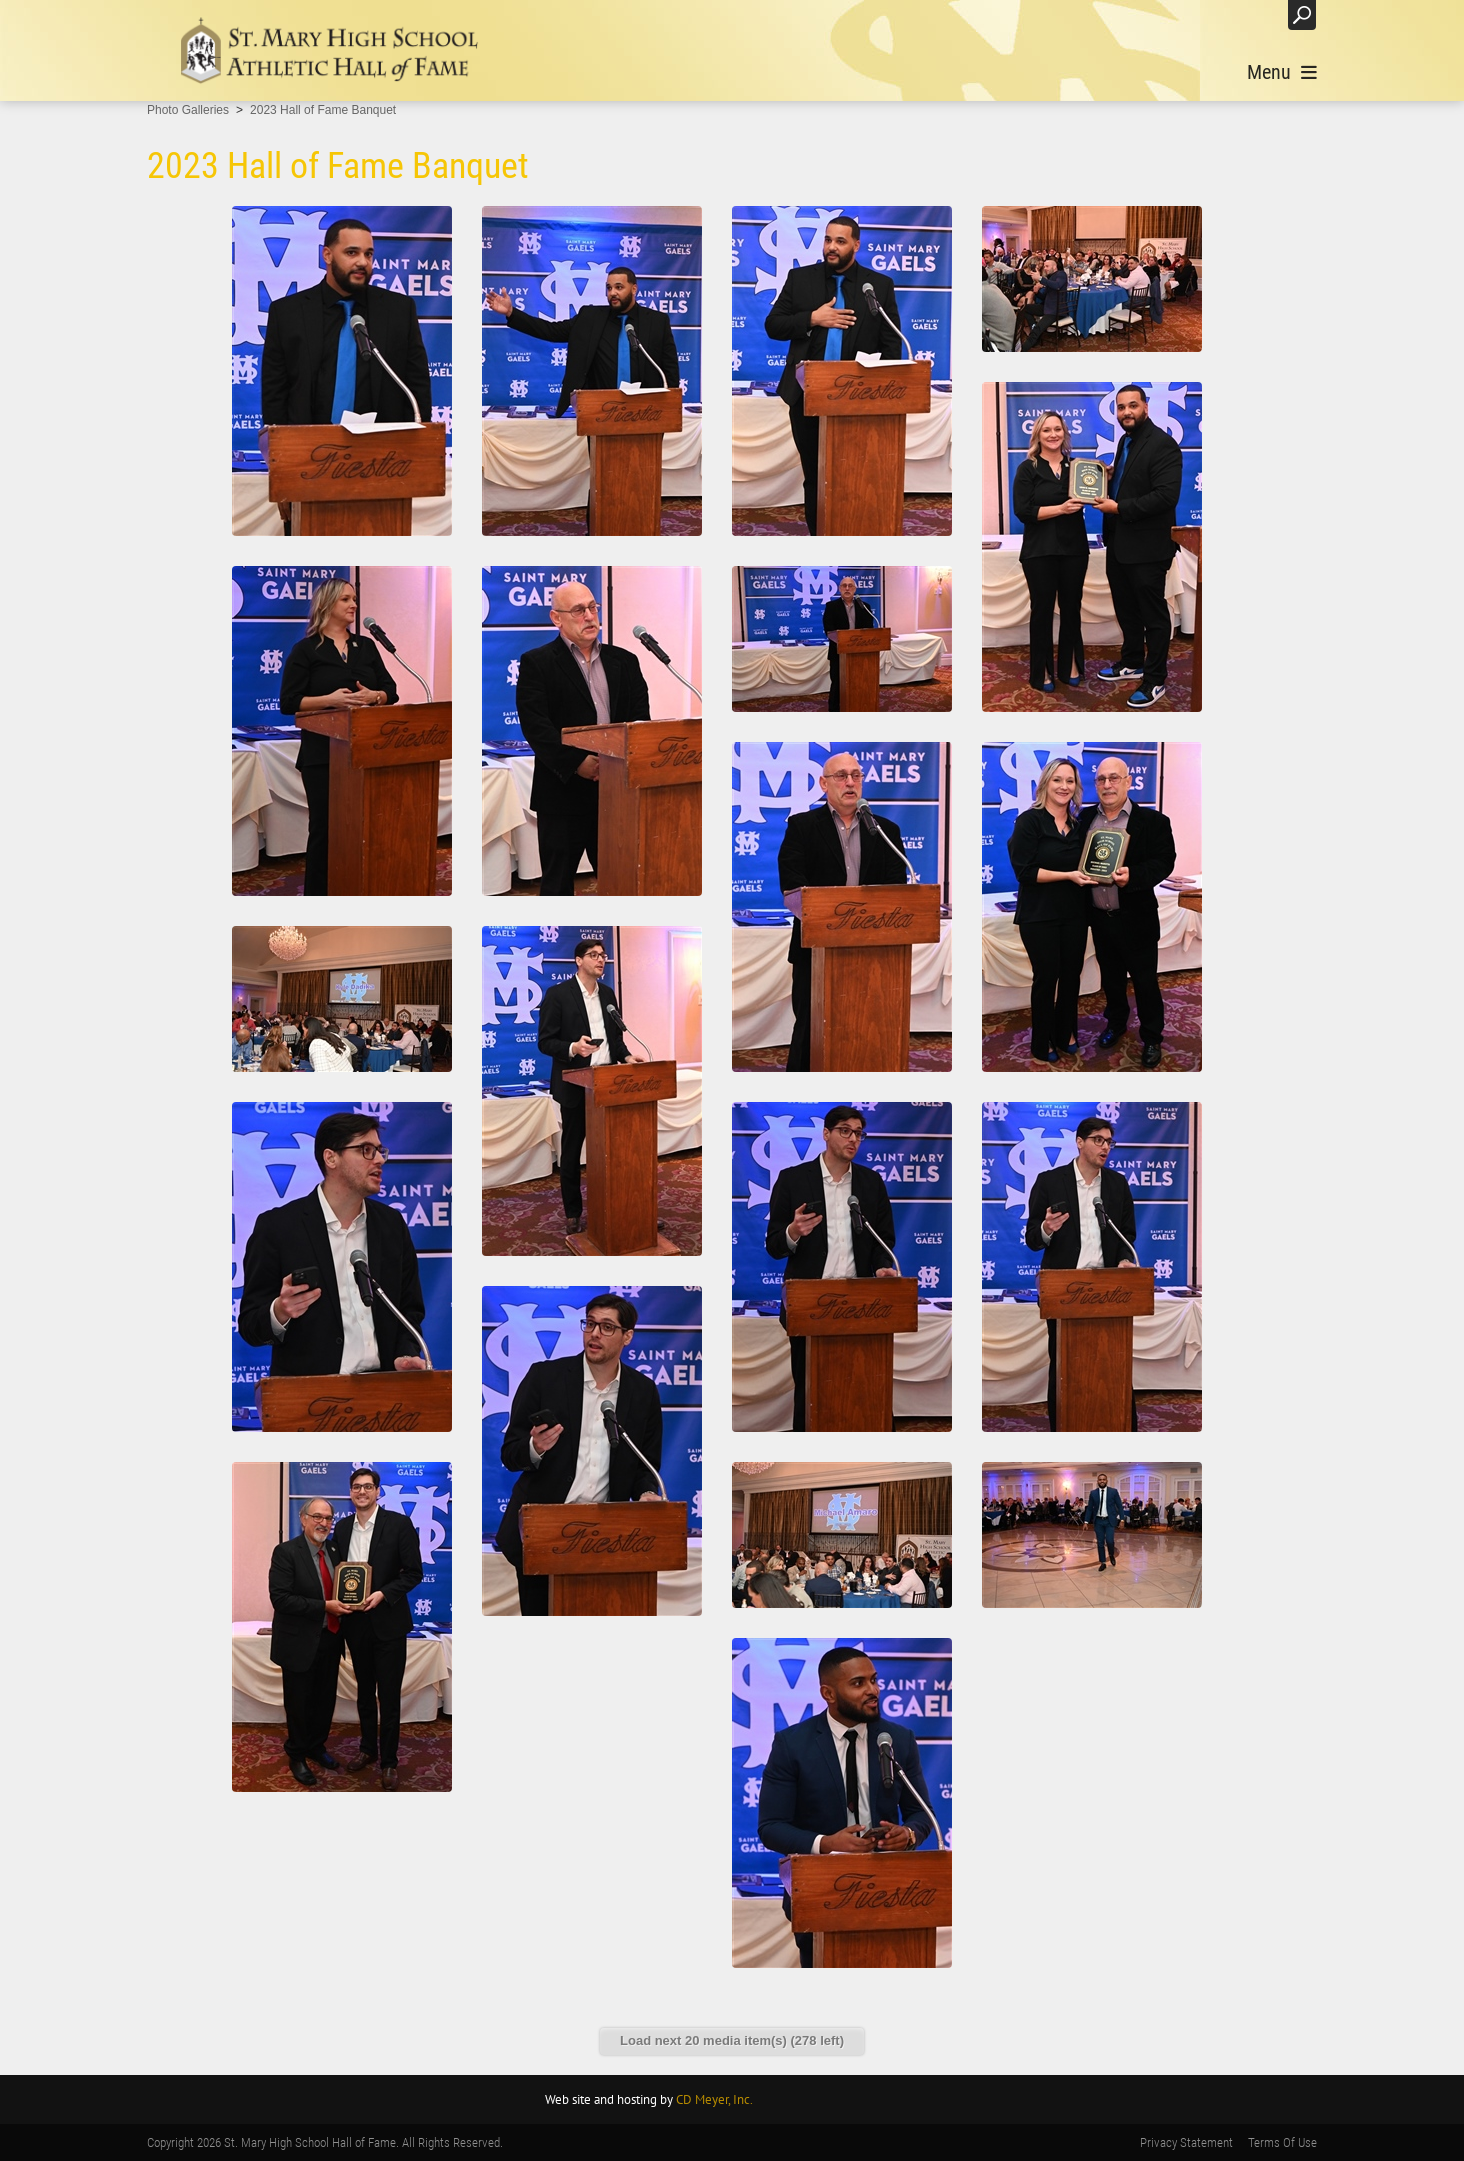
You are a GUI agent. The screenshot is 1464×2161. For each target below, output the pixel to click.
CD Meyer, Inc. (714, 2099)
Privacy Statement (1186, 2142)
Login (1252, 14)
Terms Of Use (1282, 2142)
